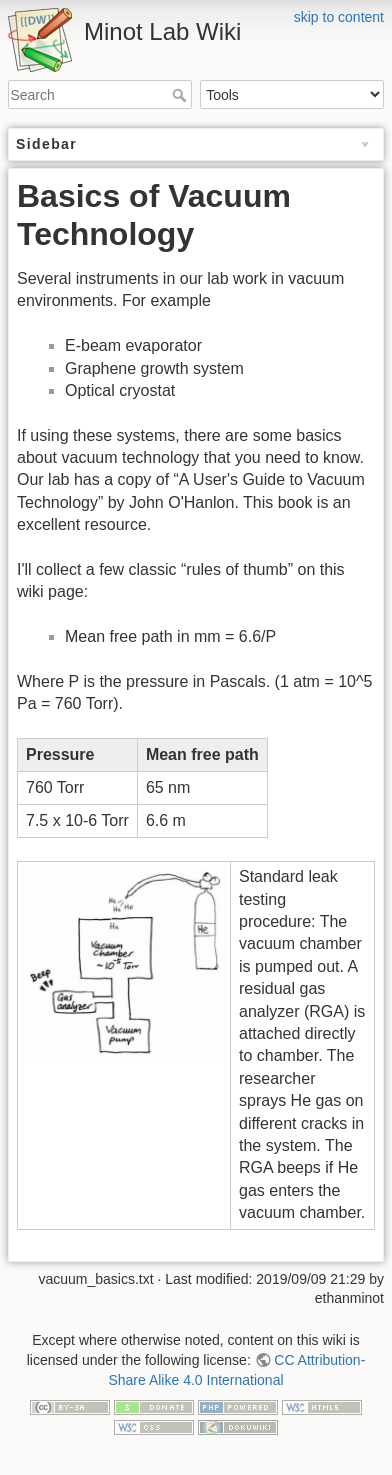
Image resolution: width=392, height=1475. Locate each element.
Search (181, 95)
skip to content (339, 17)
